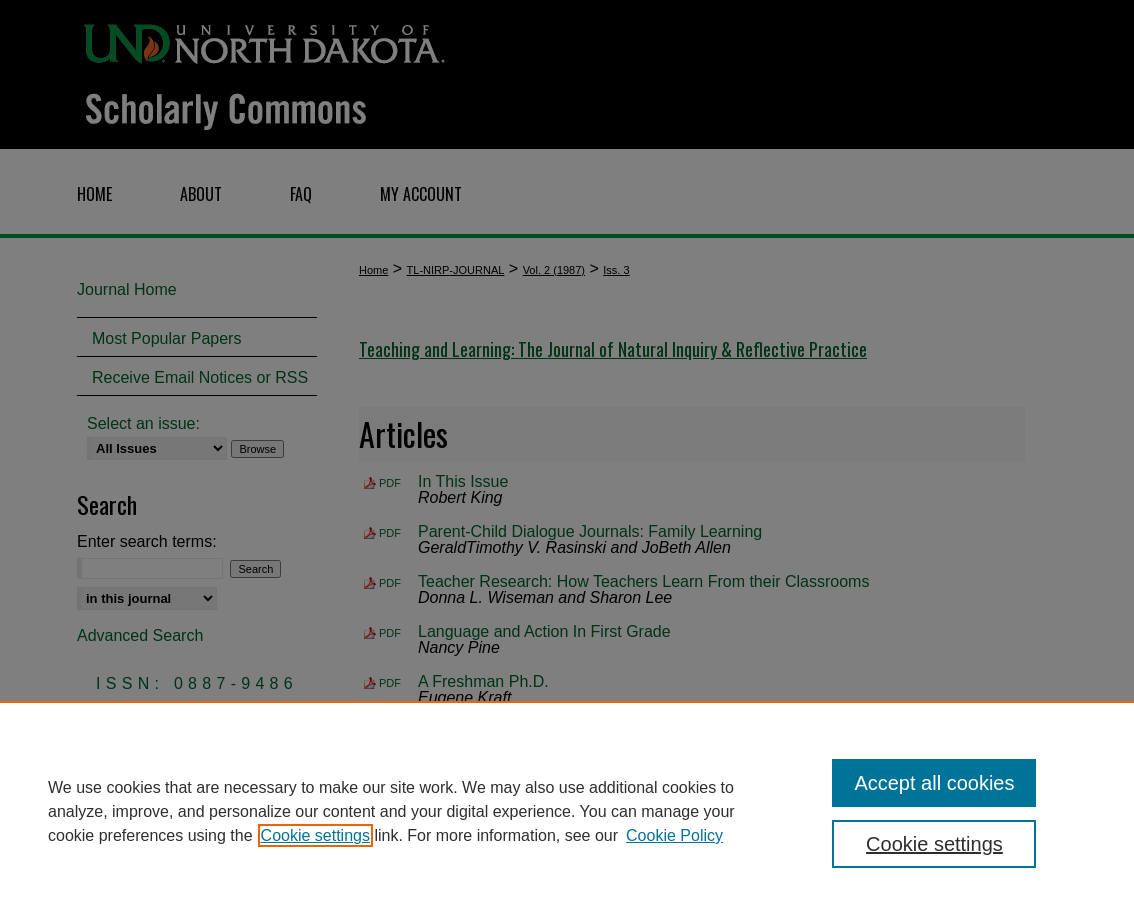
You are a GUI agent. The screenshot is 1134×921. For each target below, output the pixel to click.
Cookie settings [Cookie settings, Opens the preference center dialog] (934, 844)
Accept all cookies (934, 783)
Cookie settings (315, 835)
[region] (567, 811)
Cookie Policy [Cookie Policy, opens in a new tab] (674, 835)
